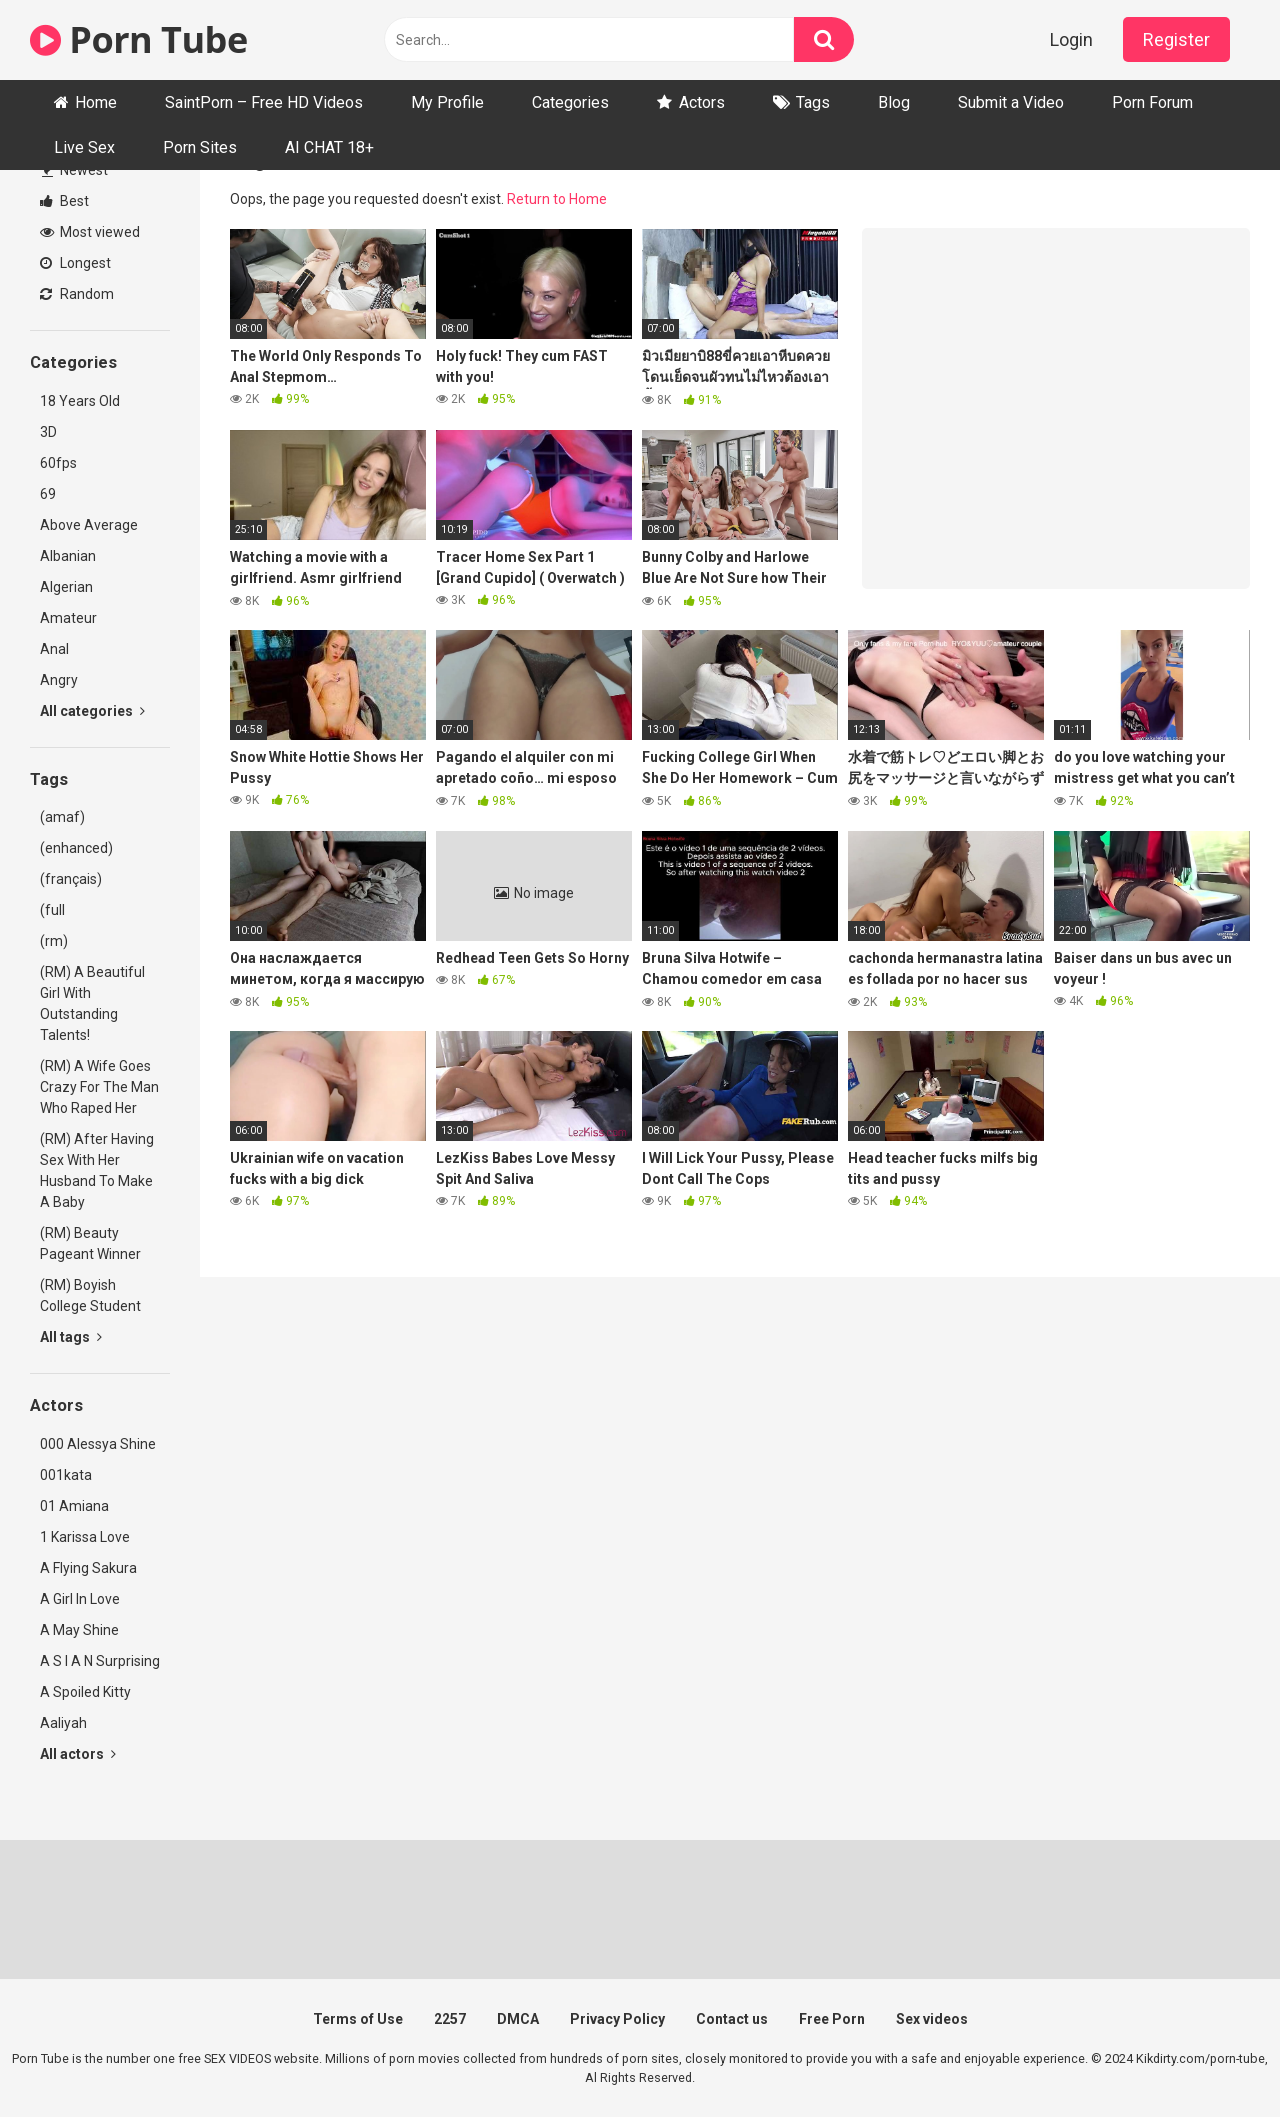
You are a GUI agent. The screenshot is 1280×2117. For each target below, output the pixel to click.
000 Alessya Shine (98, 1444)
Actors (702, 102)
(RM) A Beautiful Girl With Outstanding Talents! (92, 1003)
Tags (813, 102)
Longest (75, 263)
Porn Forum (1152, 102)
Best (64, 201)
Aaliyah (63, 1723)
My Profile (447, 102)
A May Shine (79, 1630)
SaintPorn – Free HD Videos (264, 102)
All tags (71, 1337)
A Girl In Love (80, 1599)
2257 (450, 2019)
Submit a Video (1011, 102)
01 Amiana (74, 1506)
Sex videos (932, 2019)
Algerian (66, 587)
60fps (58, 463)
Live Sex (84, 147)
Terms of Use (358, 2019)
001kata (66, 1475)
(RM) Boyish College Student (90, 1295)
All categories (92, 711)
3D (48, 432)
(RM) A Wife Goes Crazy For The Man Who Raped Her (99, 1087)
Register (1176, 39)
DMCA (518, 2019)
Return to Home (557, 199)
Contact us (732, 2019)
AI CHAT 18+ (329, 147)
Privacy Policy (617, 2019)
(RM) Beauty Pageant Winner (90, 1243)
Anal (54, 649)
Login (1071, 39)
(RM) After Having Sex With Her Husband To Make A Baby (97, 1170)
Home (96, 102)
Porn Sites (200, 147)
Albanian (68, 556)
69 (48, 494)
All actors (78, 1754)
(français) (71, 879)
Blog (894, 102)
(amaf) (62, 817)
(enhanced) (76, 848)
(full (52, 910)
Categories (570, 102)
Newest (75, 170)
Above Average (89, 525)
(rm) (54, 941)
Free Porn (832, 2019)
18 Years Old (80, 401)
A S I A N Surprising (100, 1661)
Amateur (68, 618)
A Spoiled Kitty (85, 1692)
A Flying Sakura (88, 1568)
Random (77, 294)
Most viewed (90, 232)
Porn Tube (139, 39)
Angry (59, 680)
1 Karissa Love (85, 1537)
